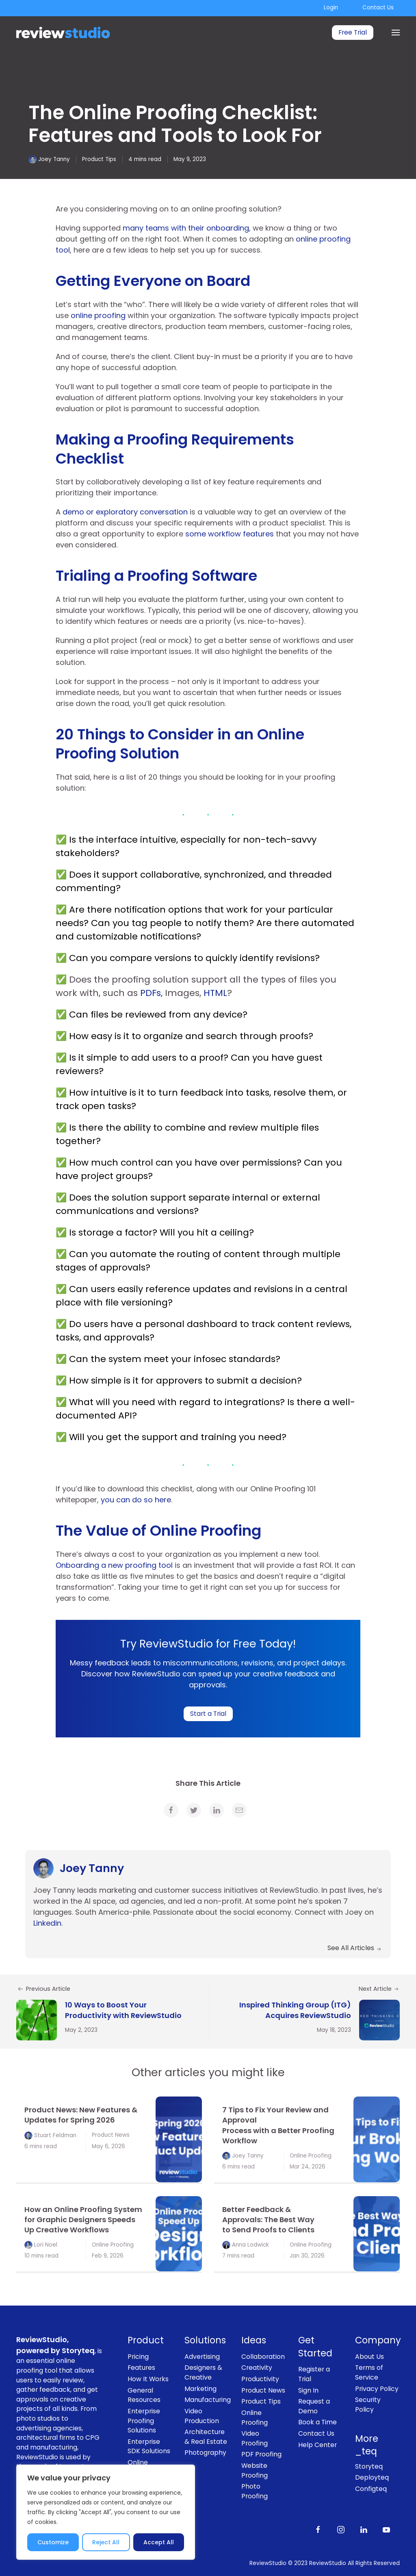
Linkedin (47, 1923)
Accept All (158, 2542)
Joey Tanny (54, 159)
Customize (53, 2542)
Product (146, 2340)
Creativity (256, 2367)
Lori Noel (45, 2245)
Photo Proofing (254, 2491)
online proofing (98, 315)
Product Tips (99, 159)
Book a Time (317, 2422)
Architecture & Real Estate (205, 2436)
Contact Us (378, 7)
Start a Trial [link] (208, 1713)
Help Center (317, 2445)
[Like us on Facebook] (318, 2529)
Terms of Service (369, 2372)
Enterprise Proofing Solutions (144, 2420)
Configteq (371, 2488)
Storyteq (369, 2466)
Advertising (202, 2356)
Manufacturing (206, 2399)
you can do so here (136, 1500)
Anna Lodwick (250, 2245)
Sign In (308, 2390)
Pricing (138, 2356)
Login (331, 7)
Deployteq (372, 2477)
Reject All (105, 2542)
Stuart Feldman (55, 2135)
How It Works (148, 2379)
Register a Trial (314, 2374)
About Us (369, 2356)
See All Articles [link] (354, 1948)
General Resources (144, 2395)
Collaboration (263, 2356)
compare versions (150, 958)
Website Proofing (254, 2470)
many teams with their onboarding (186, 228)
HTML (215, 993)
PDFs (150, 993)
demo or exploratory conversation (125, 512)
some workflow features (228, 534)
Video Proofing (254, 2438)
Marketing (200, 2388)
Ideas (253, 2340)
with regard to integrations (219, 1402)
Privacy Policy (377, 2388)
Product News (111, 2135)
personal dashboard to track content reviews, (247, 1324)
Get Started (315, 2347)
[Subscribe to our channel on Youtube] (386, 2529)
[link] (171, 1810)
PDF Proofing (261, 2454)
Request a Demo (314, 2406)
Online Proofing (311, 2156)
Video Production (201, 2416)
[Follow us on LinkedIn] (363, 2529)
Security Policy (368, 2404)
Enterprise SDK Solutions (149, 2446)
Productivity (260, 2379)
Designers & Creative (203, 2372)
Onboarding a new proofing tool (115, 1565)
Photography (205, 2452)
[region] (105, 2512)
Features (141, 2367)
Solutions (205, 2340)
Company (377, 2340)
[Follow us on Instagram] (341, 2529)
